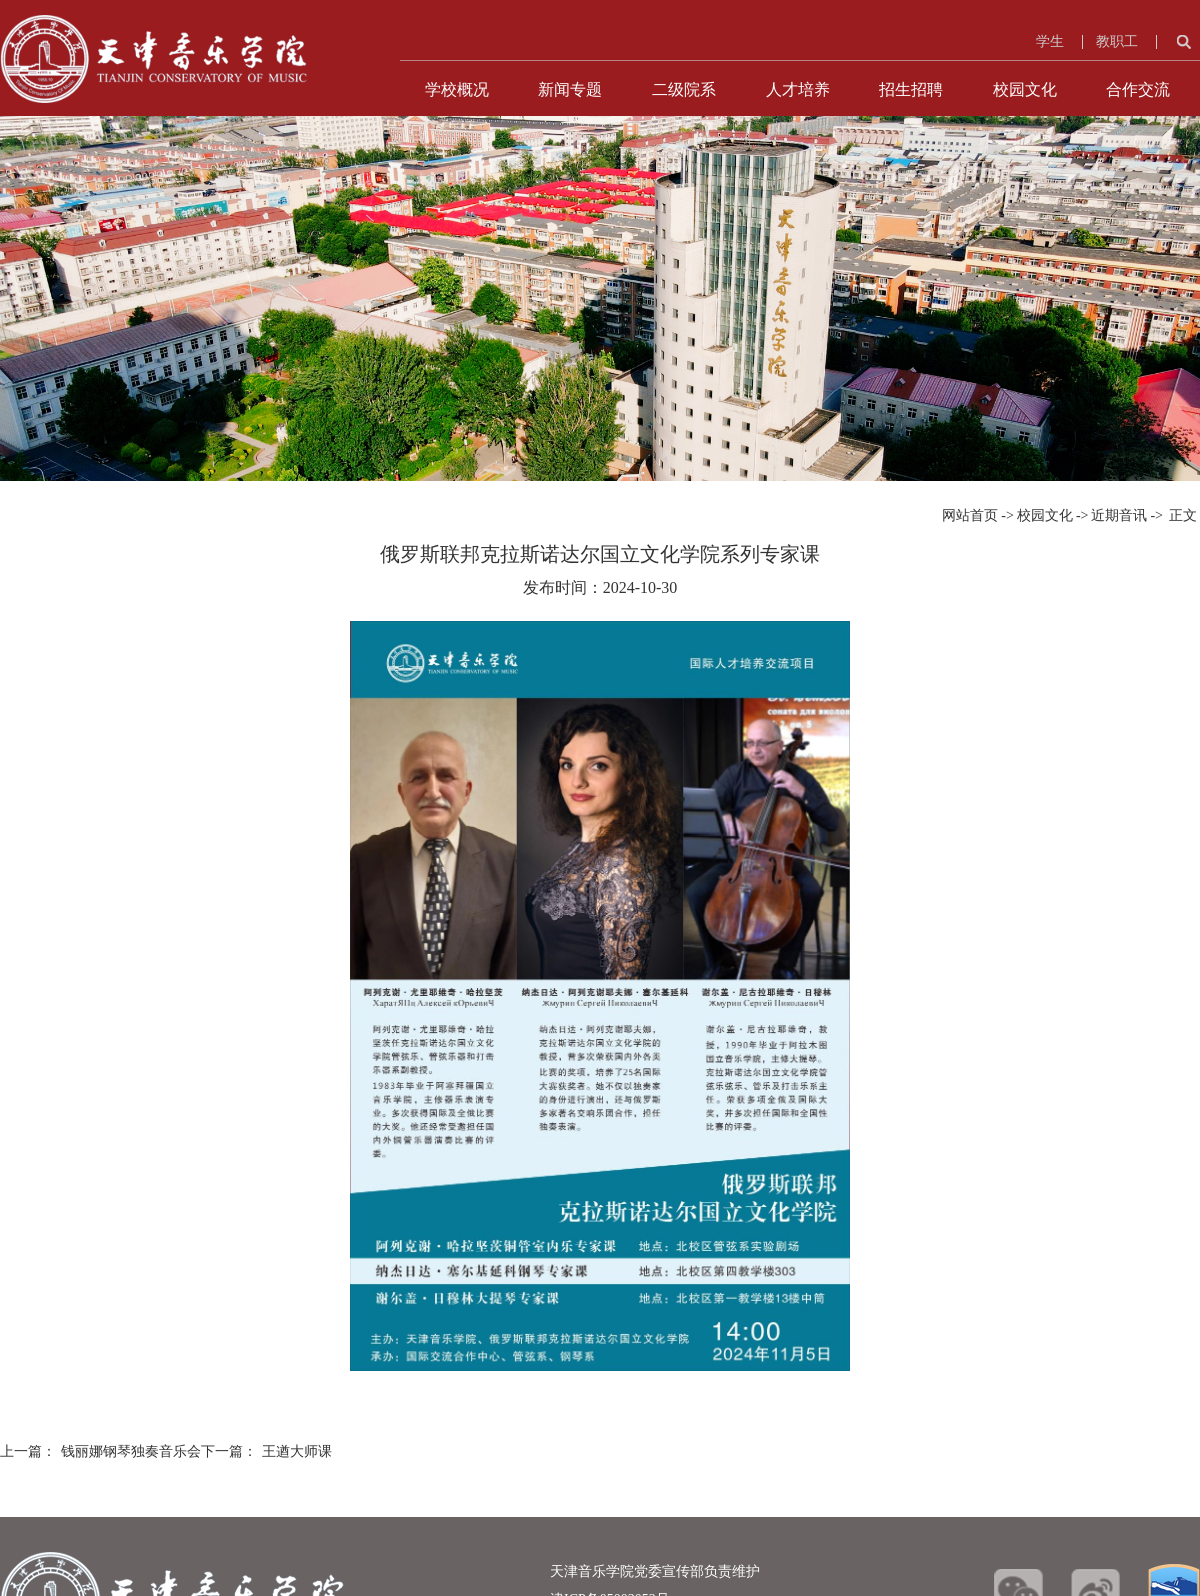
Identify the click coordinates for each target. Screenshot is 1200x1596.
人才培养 (798, 89)
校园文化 (1025, 89)
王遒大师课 (297, 1451)
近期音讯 (1119, 515)
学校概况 (457, 89)
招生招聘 (911, 89)
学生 (1050, 41)
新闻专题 (570, 89)
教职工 (1117, 41)
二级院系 (684, 89)
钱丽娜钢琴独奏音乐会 (131, 1451)
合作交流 (1138, 89)
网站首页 (970, 515)
